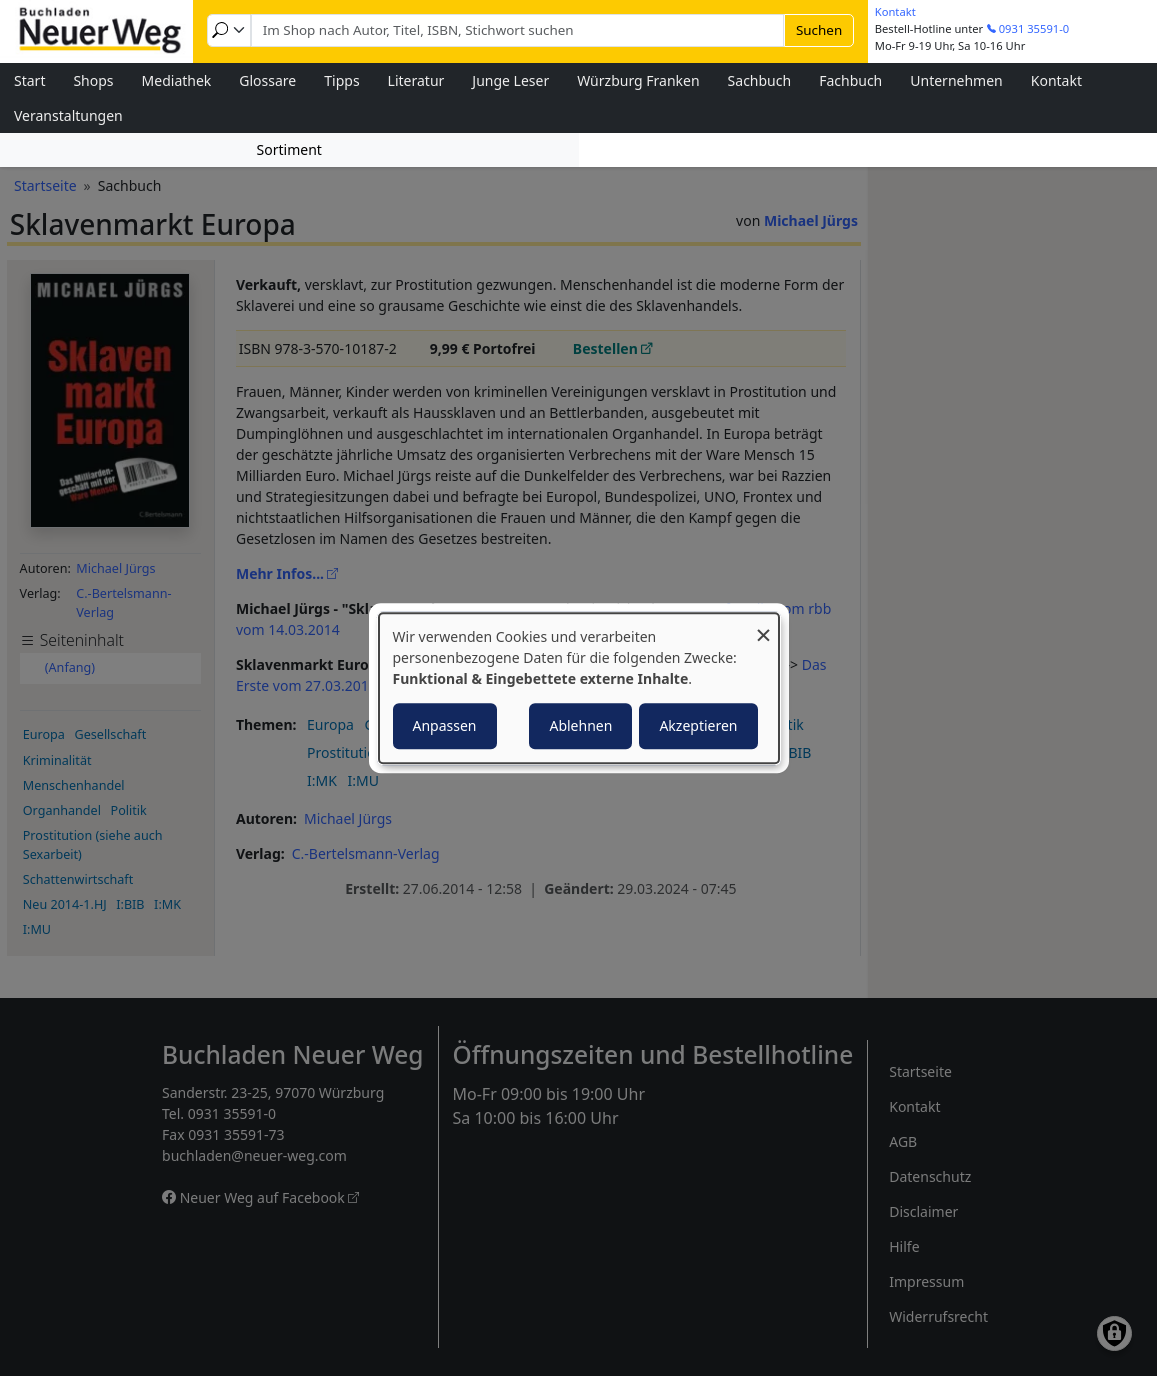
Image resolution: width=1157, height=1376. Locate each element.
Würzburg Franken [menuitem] (638, 80)
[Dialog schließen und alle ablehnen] (764, 625)
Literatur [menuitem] (416, 80)
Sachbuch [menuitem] (760, 80)
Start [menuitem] (29, 80)
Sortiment (289, 149)
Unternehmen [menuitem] (956, 80)
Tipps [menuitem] (341, 80)
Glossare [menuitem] (267, 80)
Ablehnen (580, 725)
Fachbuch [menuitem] (850, 80)
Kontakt (895, 11)
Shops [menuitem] (93, 80)
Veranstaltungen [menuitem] (68, 115)
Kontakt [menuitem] (1056, 80)
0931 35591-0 (1034, 28)
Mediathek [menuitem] (177, 80)
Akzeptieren (698, 725)
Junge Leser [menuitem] (510, 80)
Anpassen (445, 725)
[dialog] (579, 688)
